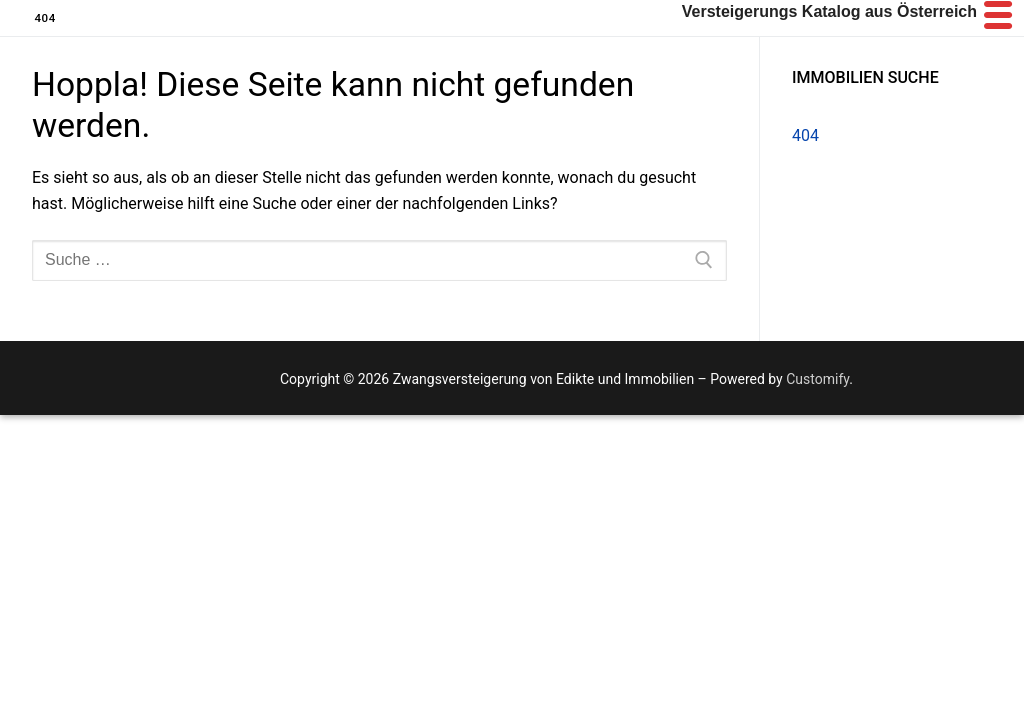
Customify (817, 379)
